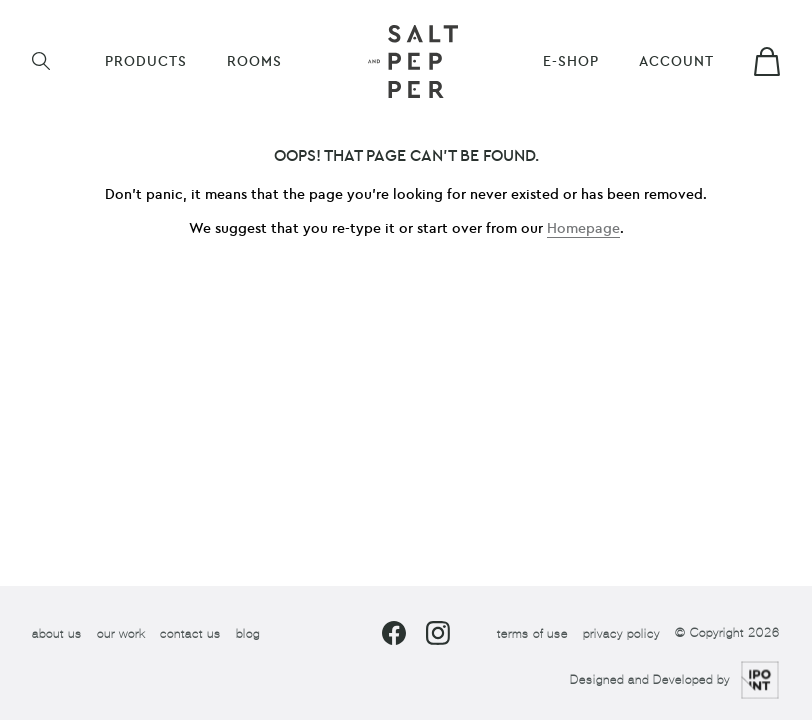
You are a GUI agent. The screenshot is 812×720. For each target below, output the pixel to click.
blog (248, 633)
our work (121, 633)
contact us (190, 633)
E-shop (571, 61)
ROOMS (254, 61)
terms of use (532, 633)
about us (57, 633)
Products (146, 61)
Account (676, 61)
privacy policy (621, 633)
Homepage (583, 228)
